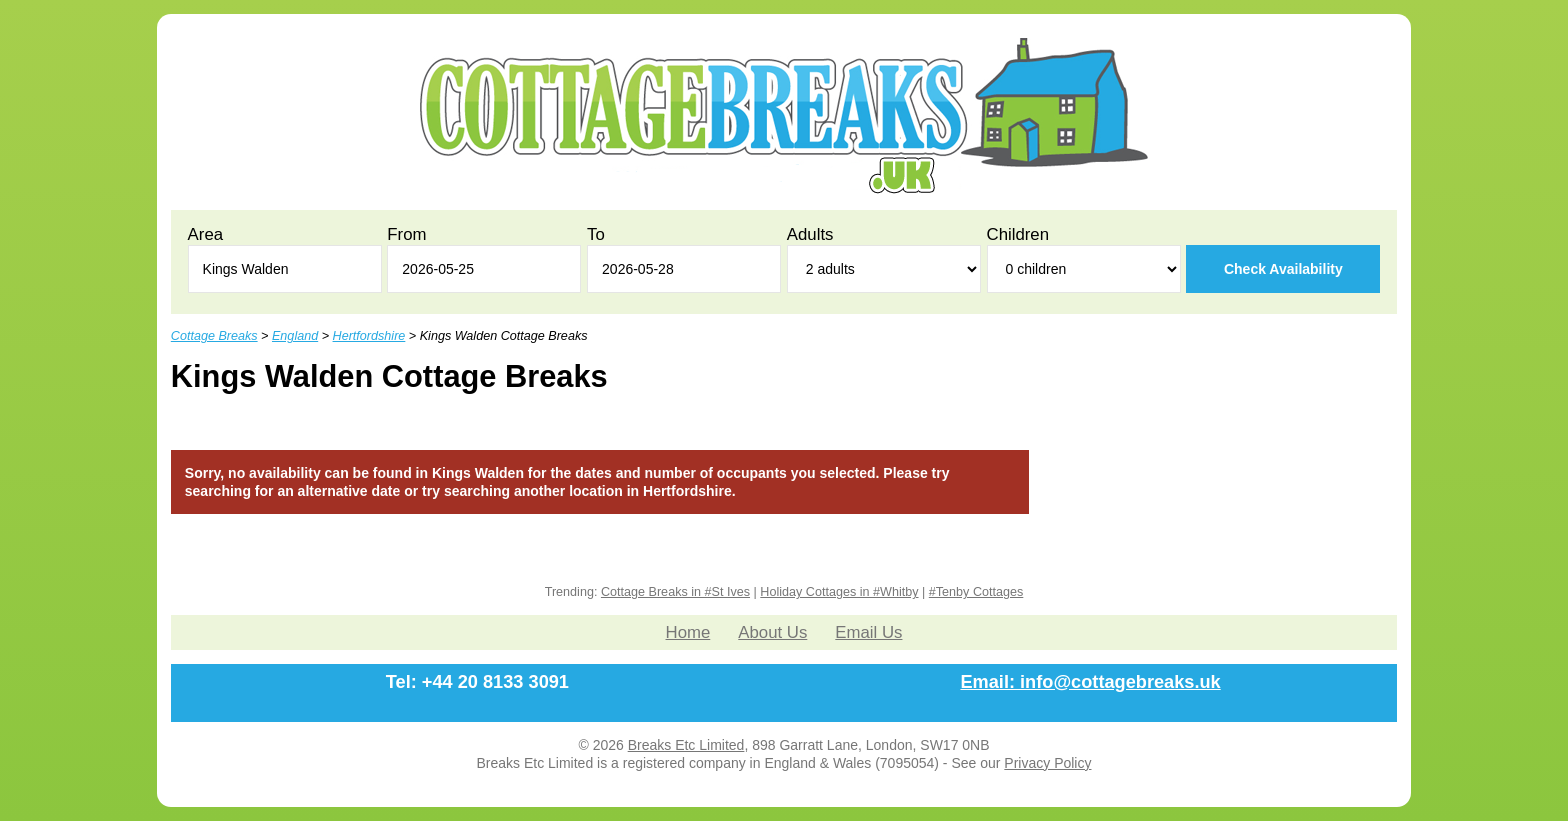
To (596, 234)
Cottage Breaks (214, 336)
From (406, 234)
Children (1018, 234)
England (295, 336)
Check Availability (1283, 269)
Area (205, 234)
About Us (772, 632)
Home (688, 632)
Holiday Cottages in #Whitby (839, 592)
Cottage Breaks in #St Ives (675, 592)
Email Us (868, 632)
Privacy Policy (1047, 763)
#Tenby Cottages (976, 592)
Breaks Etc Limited (686, 745)
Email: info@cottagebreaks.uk (1090, 682)
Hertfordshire (369, 336)
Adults (810, 234)
